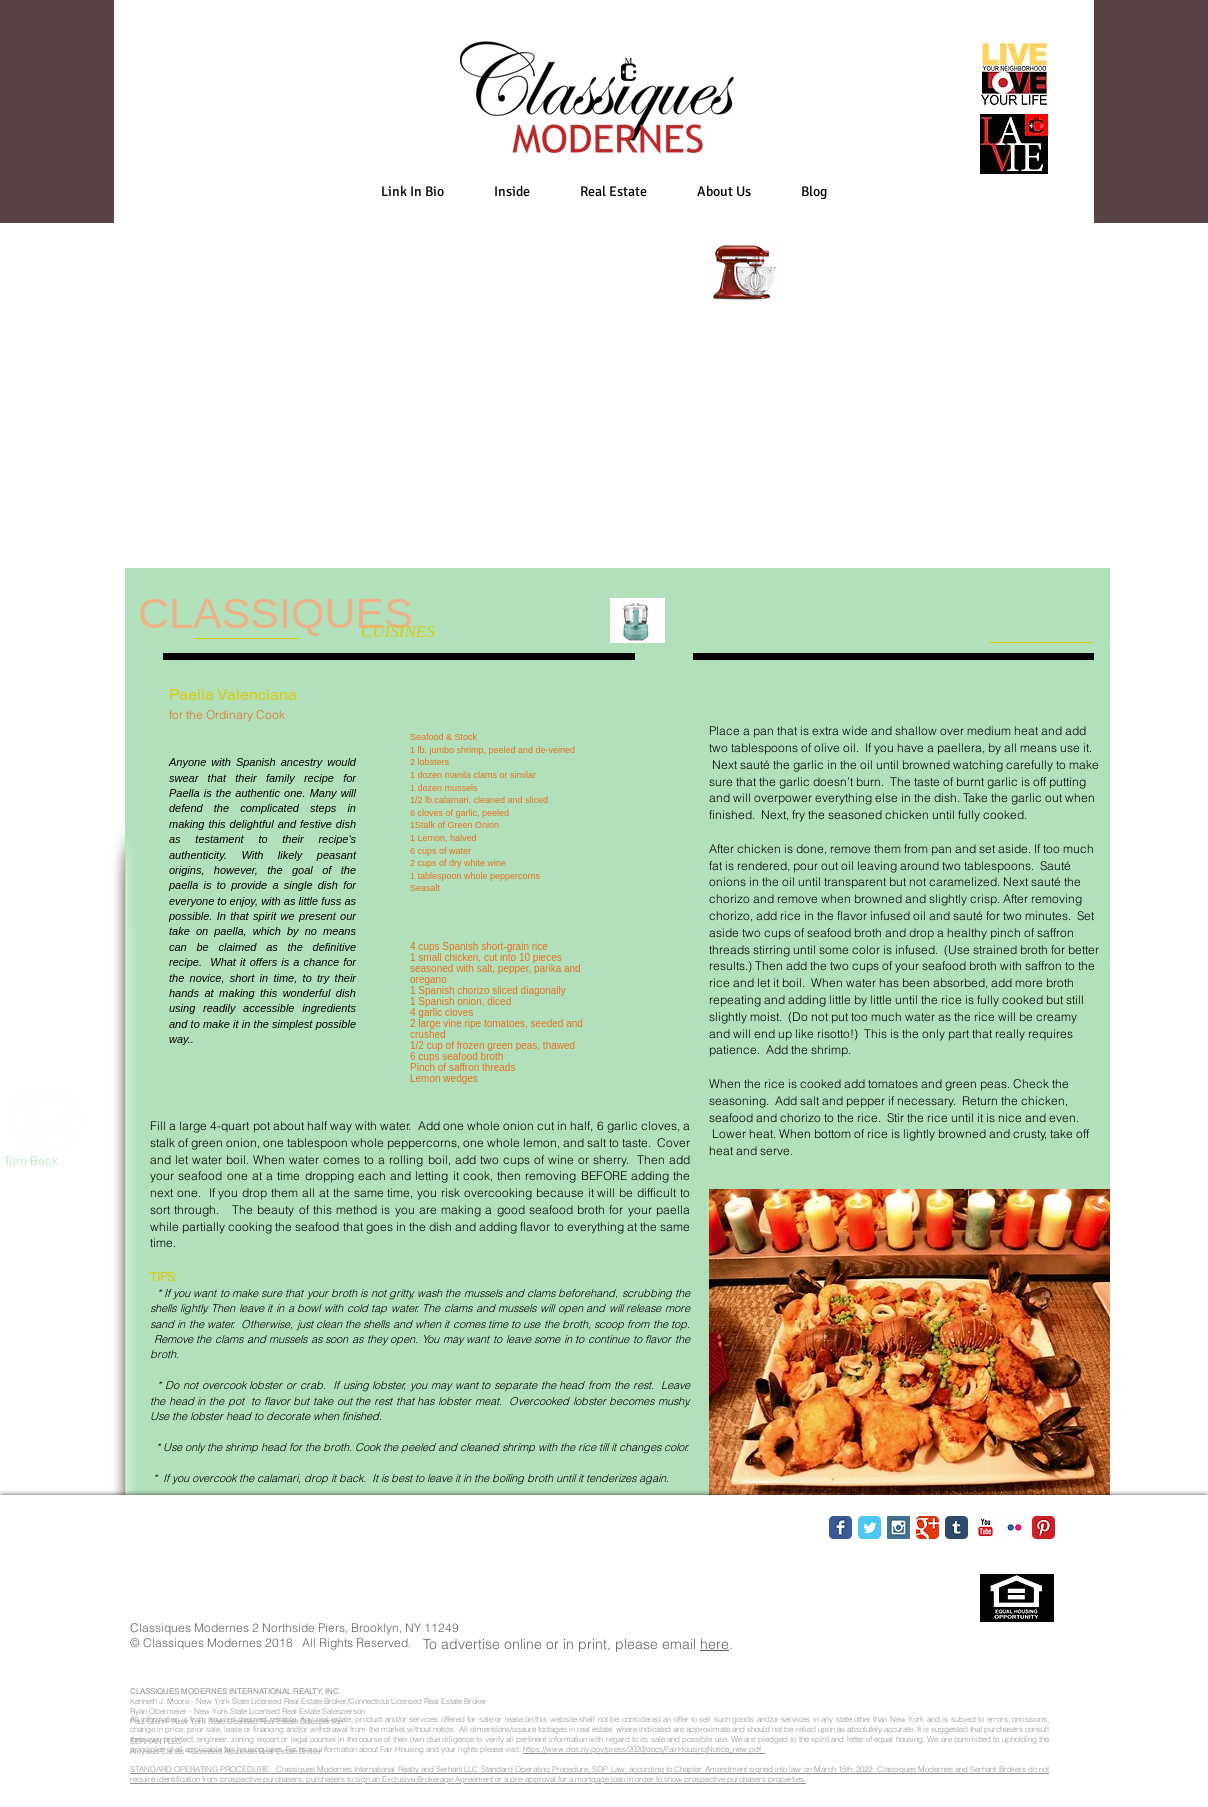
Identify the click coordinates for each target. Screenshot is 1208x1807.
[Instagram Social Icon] (898, 1527)
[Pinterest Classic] (1043, 1527)
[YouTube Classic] (985, 1527)
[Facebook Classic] (840, 1527)
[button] (512, 191)
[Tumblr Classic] (956, 1527)
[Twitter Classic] (869, 1527)
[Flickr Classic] (1014, 1527)
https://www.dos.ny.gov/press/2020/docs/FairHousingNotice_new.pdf (644, 1749)
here (714, 1644)
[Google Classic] (927, 1527)
